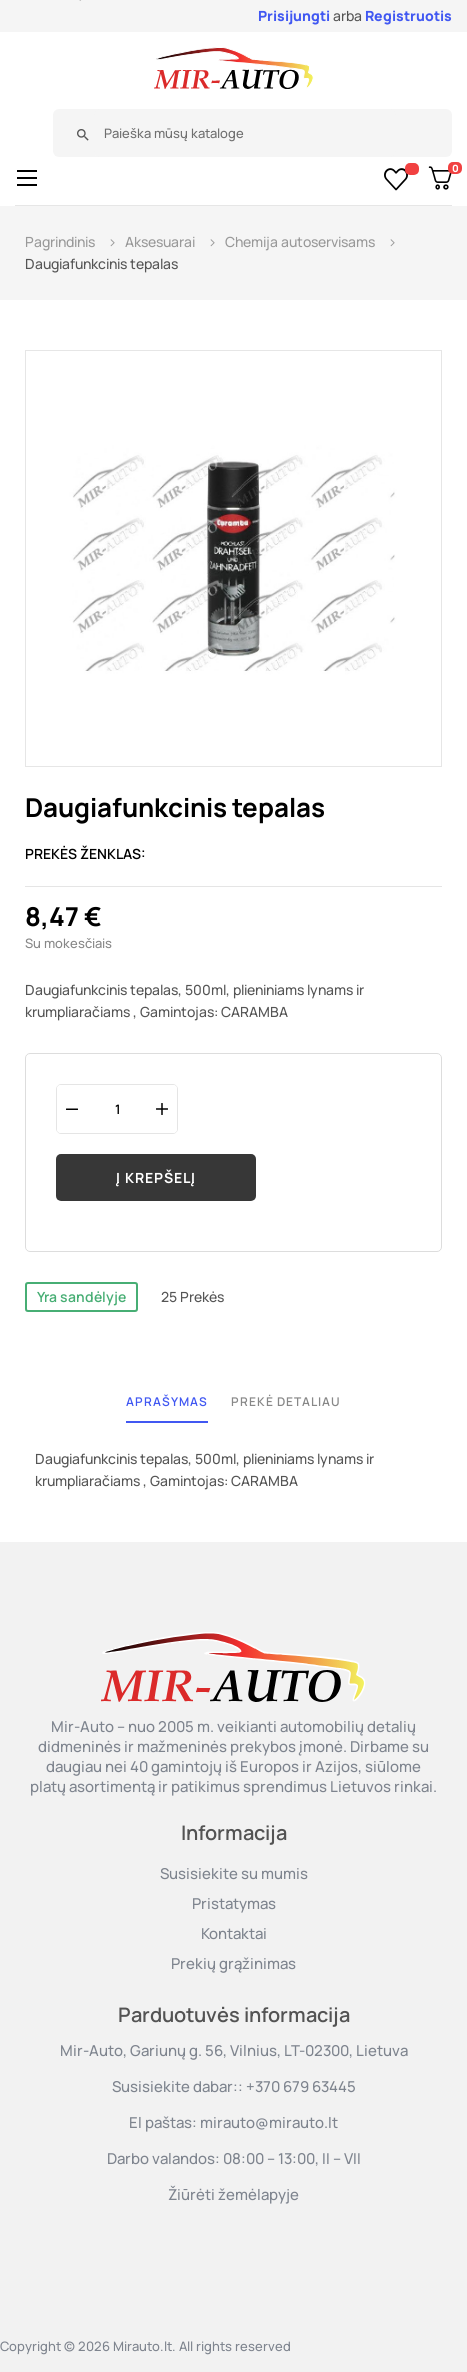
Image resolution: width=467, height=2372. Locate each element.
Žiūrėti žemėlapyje (233, 2194)
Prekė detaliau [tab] (286, 1401)
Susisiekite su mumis (234, 1873)
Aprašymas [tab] (167, 1401)
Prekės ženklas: (85, 853)
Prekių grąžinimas (233, 1963)
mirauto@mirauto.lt (269, 2122)
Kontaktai (234, 1933)
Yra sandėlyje (81, 1296)
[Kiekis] (117, 1108)
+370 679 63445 (301, 2086)
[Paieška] (245, 133)
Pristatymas (234, 1903)
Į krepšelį (156, 1177)
